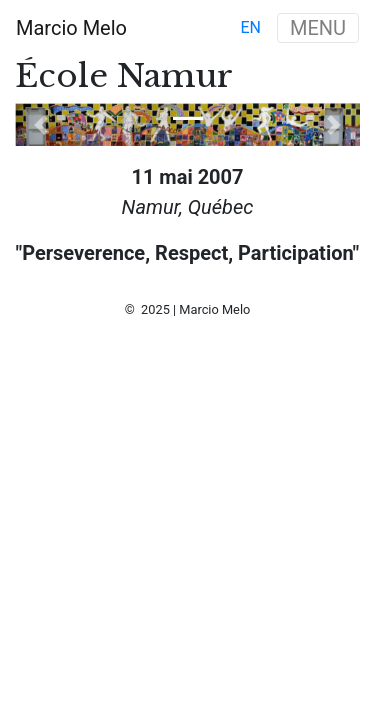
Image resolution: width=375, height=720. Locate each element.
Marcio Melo (71, 28)
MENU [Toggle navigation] (318, 28)
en (250, 27)
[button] (41, 124)
